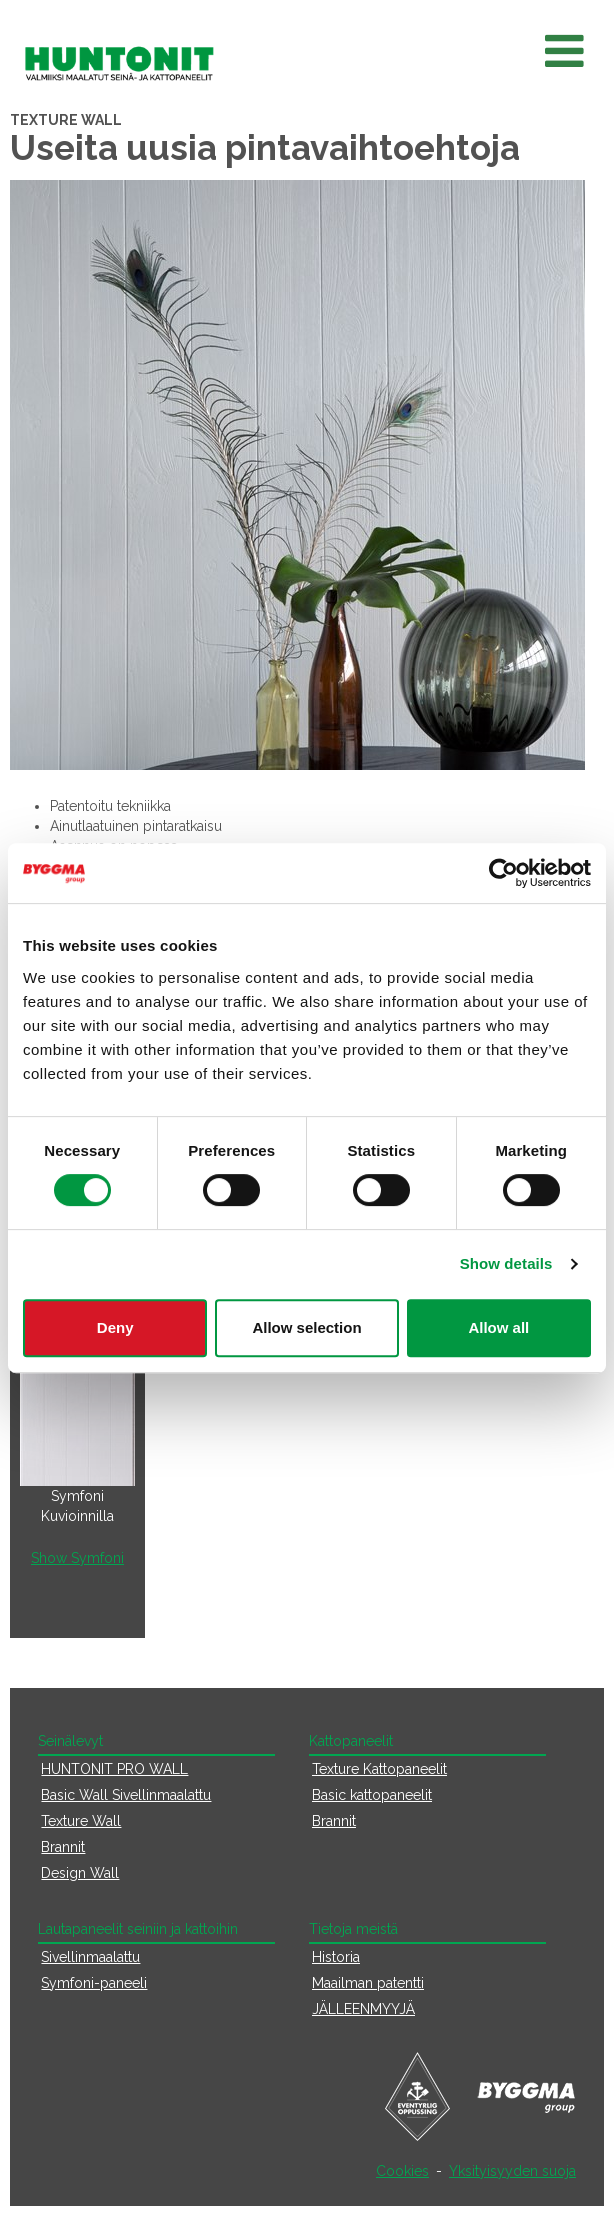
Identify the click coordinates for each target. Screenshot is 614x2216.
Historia (336, 1957)
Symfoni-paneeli (94, 1983)
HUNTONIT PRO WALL (114, 1769)
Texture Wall (81, 1821)
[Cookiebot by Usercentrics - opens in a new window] (503, 873)
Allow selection (306, 1327)
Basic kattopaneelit (372, 1795)
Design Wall (80, 1873)
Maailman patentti (368, 1983)
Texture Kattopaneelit (379, 1769)
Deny (115, 1327)
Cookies (402, 2171)
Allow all (498, 1327)
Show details (506, 1263)
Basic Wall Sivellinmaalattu (126, 1795)
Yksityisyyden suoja (512, 2171)
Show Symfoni (77, 1558)
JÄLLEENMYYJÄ (363, 2009)
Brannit (63, 1847)
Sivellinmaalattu (90, 1957)
